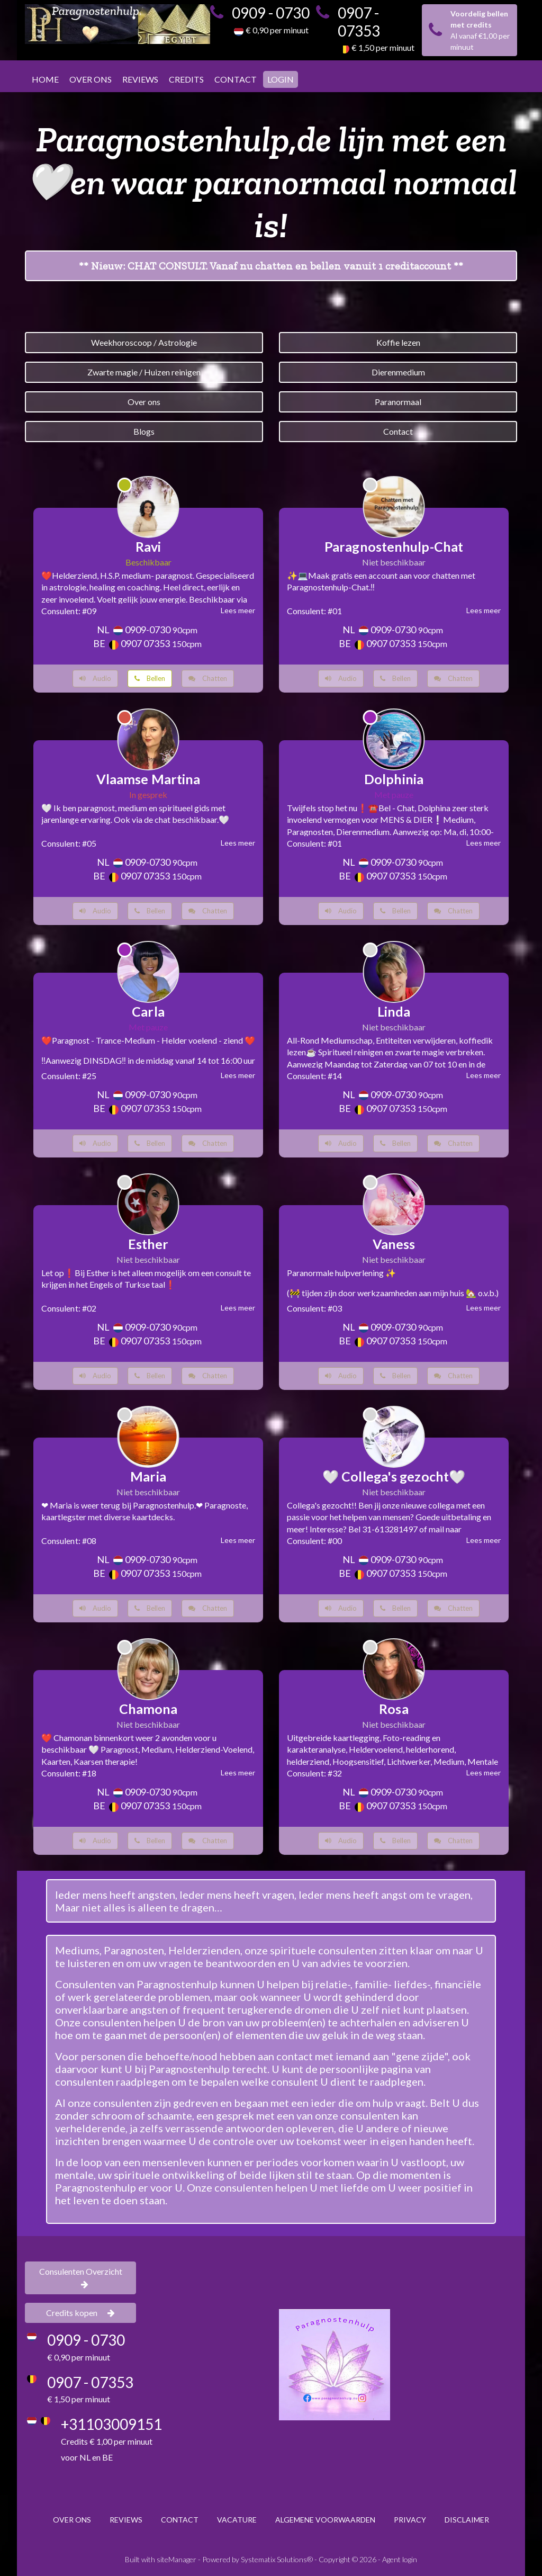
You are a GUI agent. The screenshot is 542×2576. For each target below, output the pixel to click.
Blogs (144, 431)
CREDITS (186, 79)
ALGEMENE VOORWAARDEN (325, 2519)
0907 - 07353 (359, 22)
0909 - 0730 (271, 13)
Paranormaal (398, 402)
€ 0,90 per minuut (277, 30)
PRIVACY (410, 2519)
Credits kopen (80, 2313)
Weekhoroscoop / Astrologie (144, 342)
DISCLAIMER (467, 2519)
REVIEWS (140, 79)
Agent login (399, 2559)
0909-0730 (147, 629)
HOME (45, 79)
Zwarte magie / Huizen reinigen (144, 372)
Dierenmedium (398, 372)
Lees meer (238, 610)
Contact (398, 431)
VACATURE (237, 2519)
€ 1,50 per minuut (382, 47)
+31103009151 (111, 2424)
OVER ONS (90, 79)
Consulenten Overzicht (80, 2277)
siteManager (176, 2559)
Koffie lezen (398, 342)
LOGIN (280, 79)
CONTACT (235, 79)
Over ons (144, 402)
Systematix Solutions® (277, 2559)
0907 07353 (145, 643)
